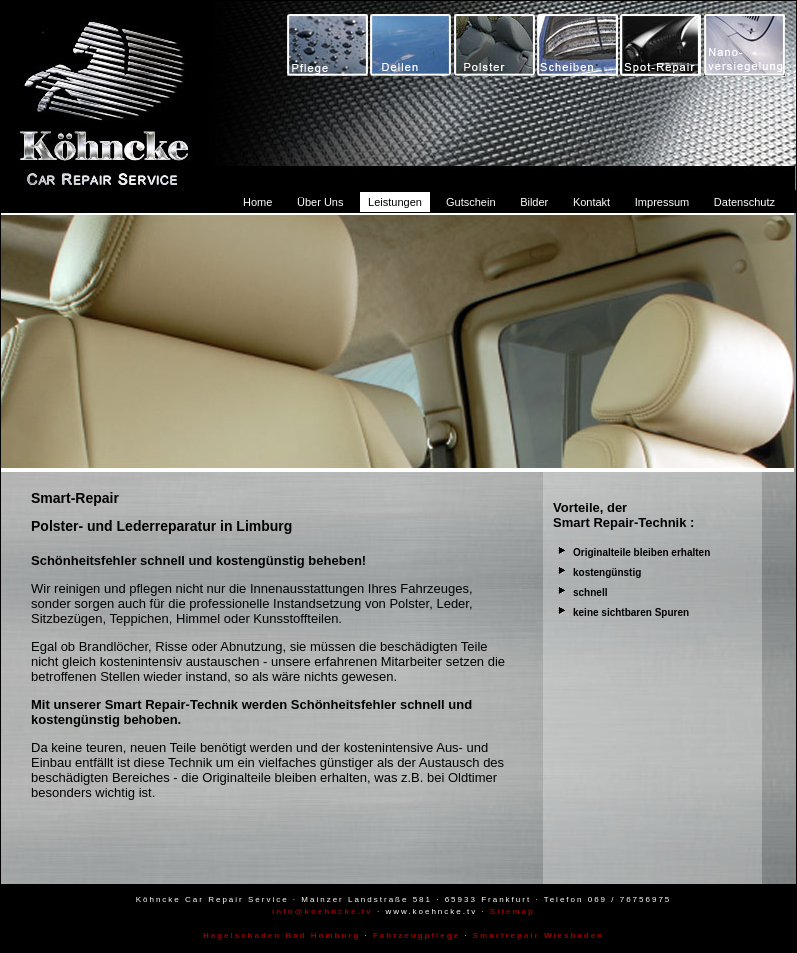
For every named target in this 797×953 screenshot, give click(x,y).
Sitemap (512, 911)
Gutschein (471, 202)
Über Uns (320, 202)
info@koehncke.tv (322, 911)
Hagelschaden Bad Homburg (281, 935)
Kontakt (591, 202)
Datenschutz (744, 202)
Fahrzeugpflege (416, 935)
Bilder (534, 202)
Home (257, 202)
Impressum (662, 202)
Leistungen (395, 202)
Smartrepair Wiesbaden (538, 935)
